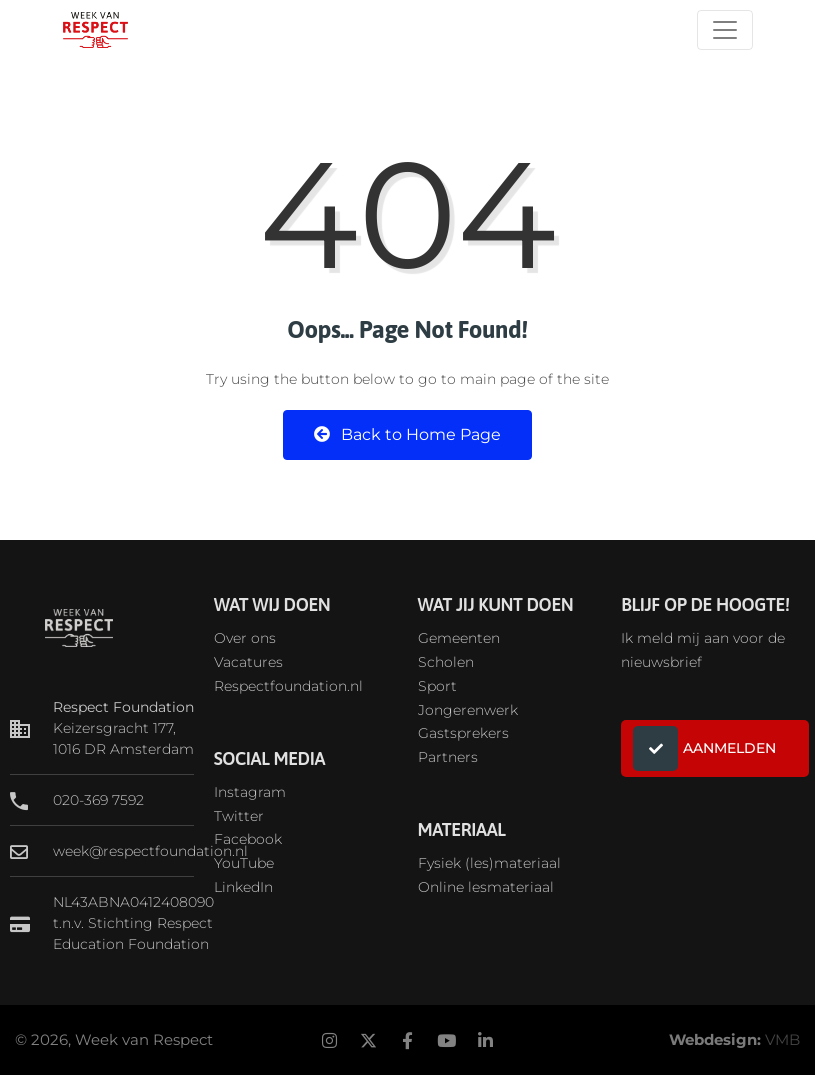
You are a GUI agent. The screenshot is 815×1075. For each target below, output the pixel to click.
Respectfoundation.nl (288, 686)
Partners (448, 757)
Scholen (446, 662)
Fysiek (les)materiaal (489, 863)
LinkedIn (243, 887)
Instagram (250, 792)
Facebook (248, 839)
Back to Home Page (407, 434)
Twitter (239, 816)
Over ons (245, 638)
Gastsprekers (463, 733)
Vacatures (248, 662)
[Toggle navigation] (725, 30)
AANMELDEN (704, 748)
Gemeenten (459, 638)
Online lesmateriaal (486, 887)
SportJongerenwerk (468, 698)
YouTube (244, 863)
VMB (782, 1039)
